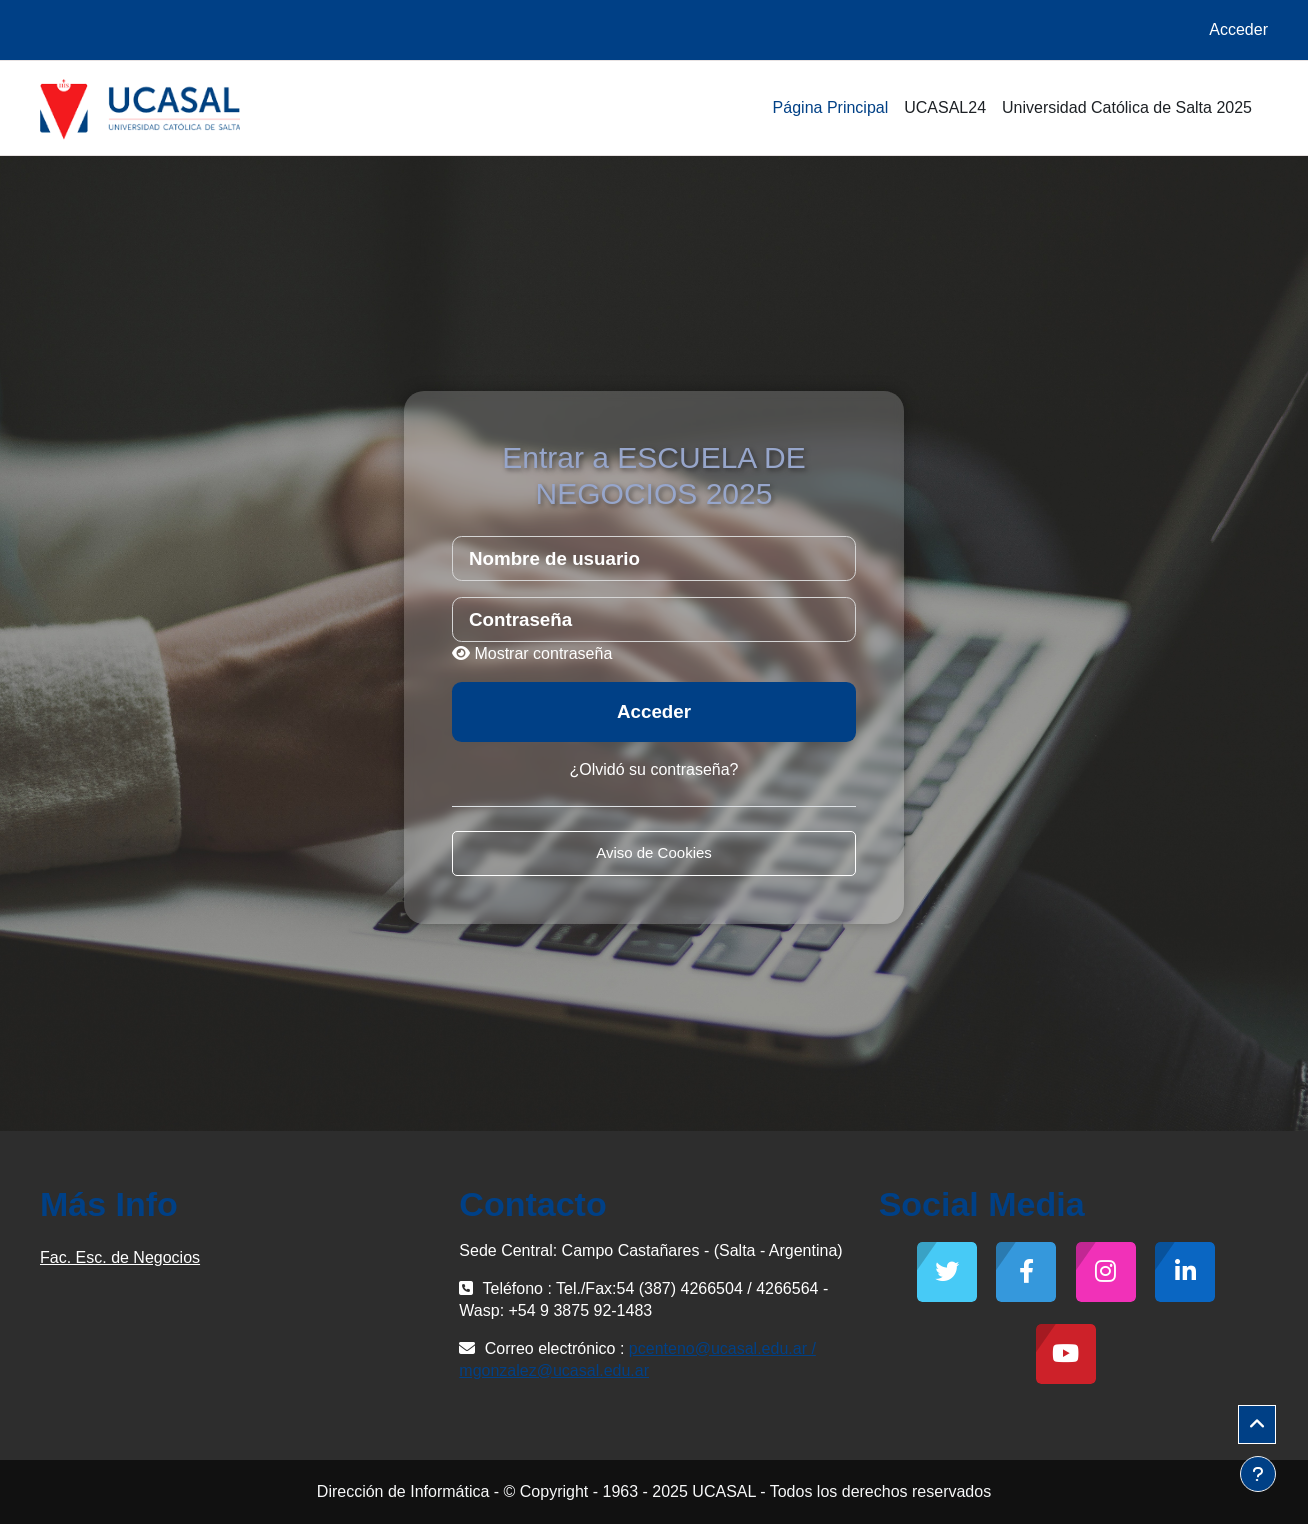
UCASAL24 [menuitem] (945, 107)
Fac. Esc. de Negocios (120, 1257)
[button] (1257, 1425)
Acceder (1238, 29)
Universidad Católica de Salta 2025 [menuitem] (1127, 107)
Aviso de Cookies (654, 852)
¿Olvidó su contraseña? (654, 769)
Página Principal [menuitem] (831, 107)
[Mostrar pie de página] (1258, 1474)
